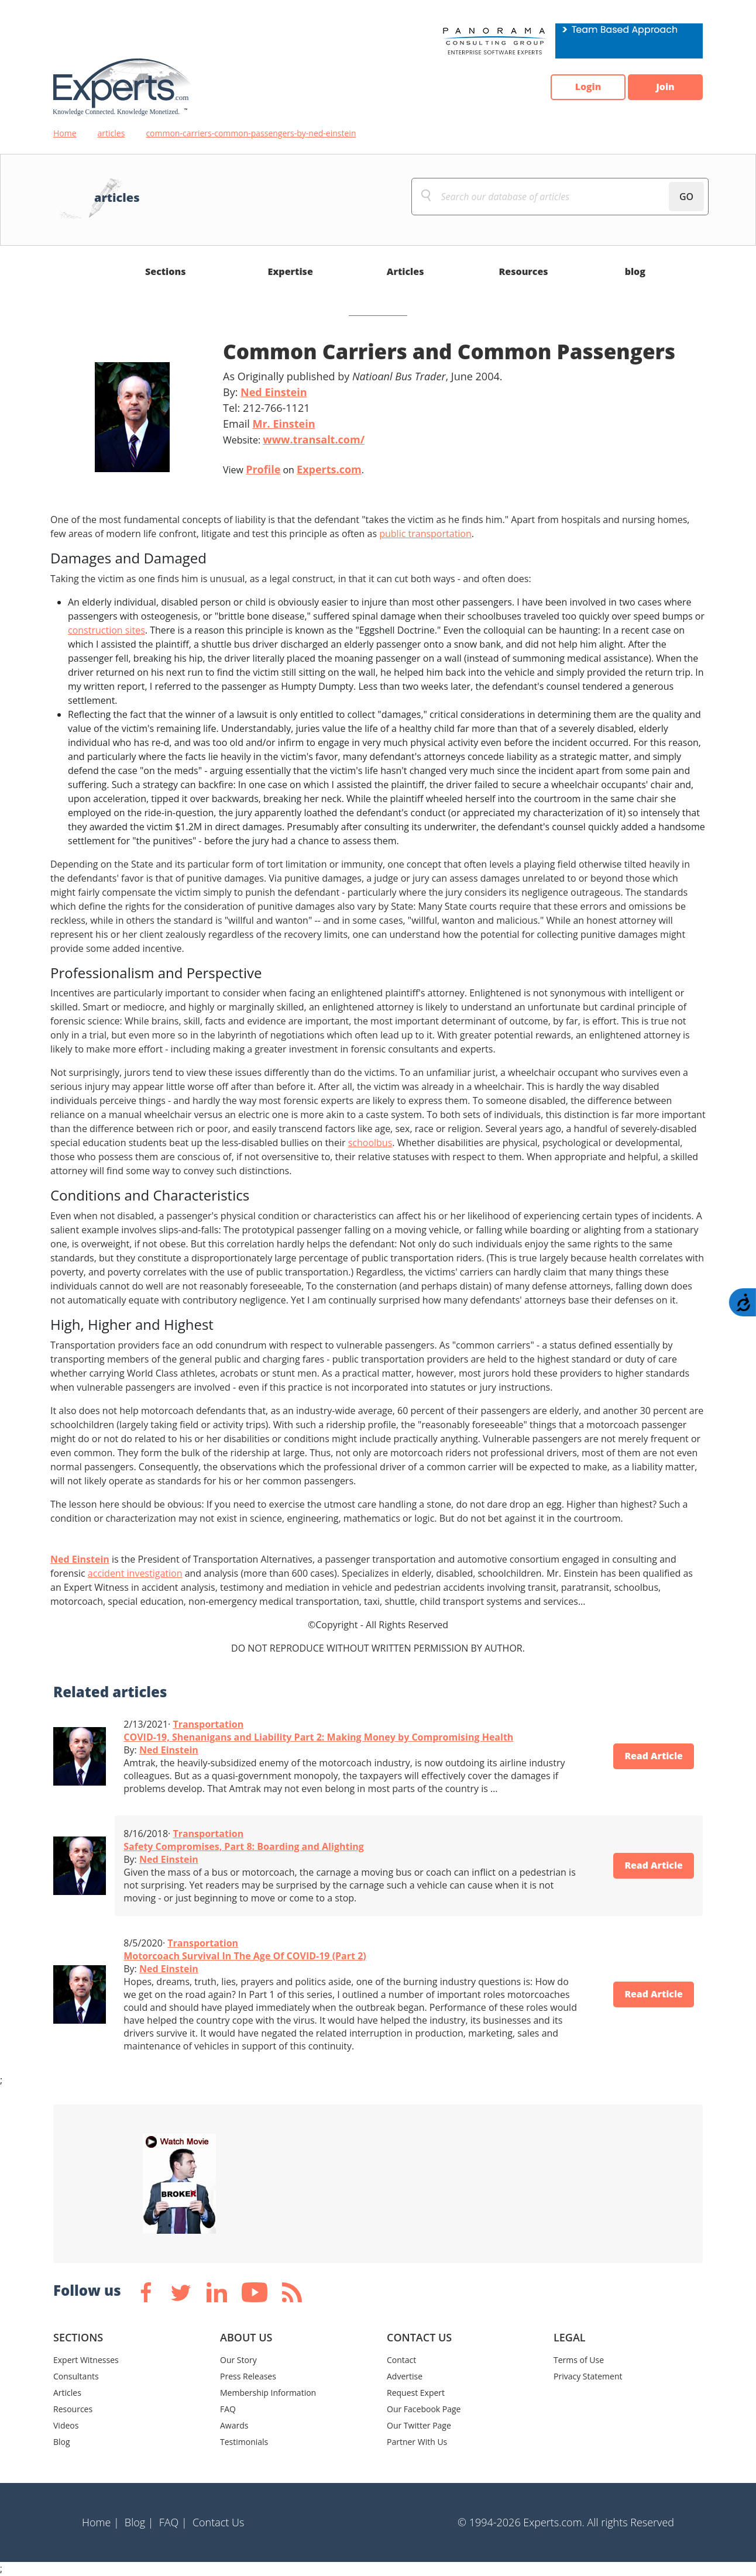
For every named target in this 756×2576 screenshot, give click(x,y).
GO (686, 196)
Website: (294, 439)
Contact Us (219, 2522)
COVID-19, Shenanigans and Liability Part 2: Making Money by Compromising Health (318, 1737)
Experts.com (329, 469)
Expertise (290, 271)
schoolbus (370, 1142)
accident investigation (135, 1573)
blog (635, 271)
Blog (61, 2441)
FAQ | (173, 2522)
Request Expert (416, 2392)
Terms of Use (579, 2359)
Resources (523, 271)
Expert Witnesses (86, 2359)
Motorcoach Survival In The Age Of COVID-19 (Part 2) (244, 1955)
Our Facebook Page (424, 2409)
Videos (65, 2425)
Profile (263, 469)
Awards (234, 2425)
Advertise (404, 2376)
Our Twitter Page (419, 2425)
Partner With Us (417, 2441)
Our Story (238, 2359)
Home (65, 133)
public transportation (425, 533)
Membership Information (268, 2392)
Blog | (139, 2522)
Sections (165, 271)
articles (111, 133)
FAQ (228, 2409)
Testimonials (244, 2441)
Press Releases (248, 2376)
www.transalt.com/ (314, 439)
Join (664, 87)
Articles (405, 271)
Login (586, 87)
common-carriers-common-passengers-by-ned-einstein (251, 133)
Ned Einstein (273, 392)
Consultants (76, 2376)
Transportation (208, 1724)
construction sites (106, 630)
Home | (100, 2522)
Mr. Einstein (283, 424)
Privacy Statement (588, 2376)
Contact (401, 2359)
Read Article (652, 1756)
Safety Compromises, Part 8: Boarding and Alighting (243, 1846)
